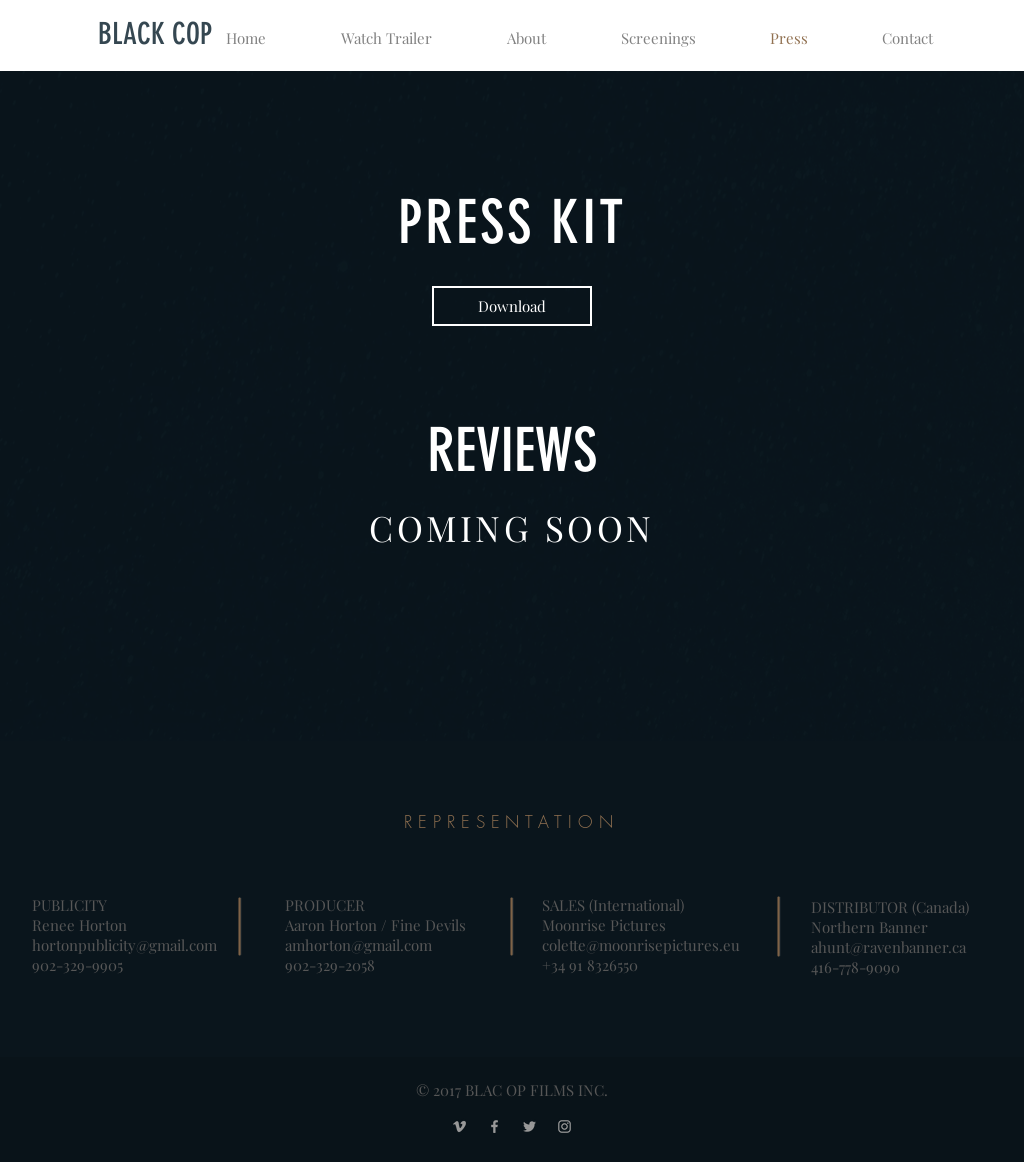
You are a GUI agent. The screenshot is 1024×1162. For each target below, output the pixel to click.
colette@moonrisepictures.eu (641, 945)
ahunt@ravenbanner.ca (888, 947)
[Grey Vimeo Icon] (459, 1126)
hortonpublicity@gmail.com (124, 945)
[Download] (512, 306)
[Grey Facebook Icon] (494, 1126)
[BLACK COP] (155, 34)
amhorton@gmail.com (358, 945)
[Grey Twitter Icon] (529, 1126)
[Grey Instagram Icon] (564, 1126)
